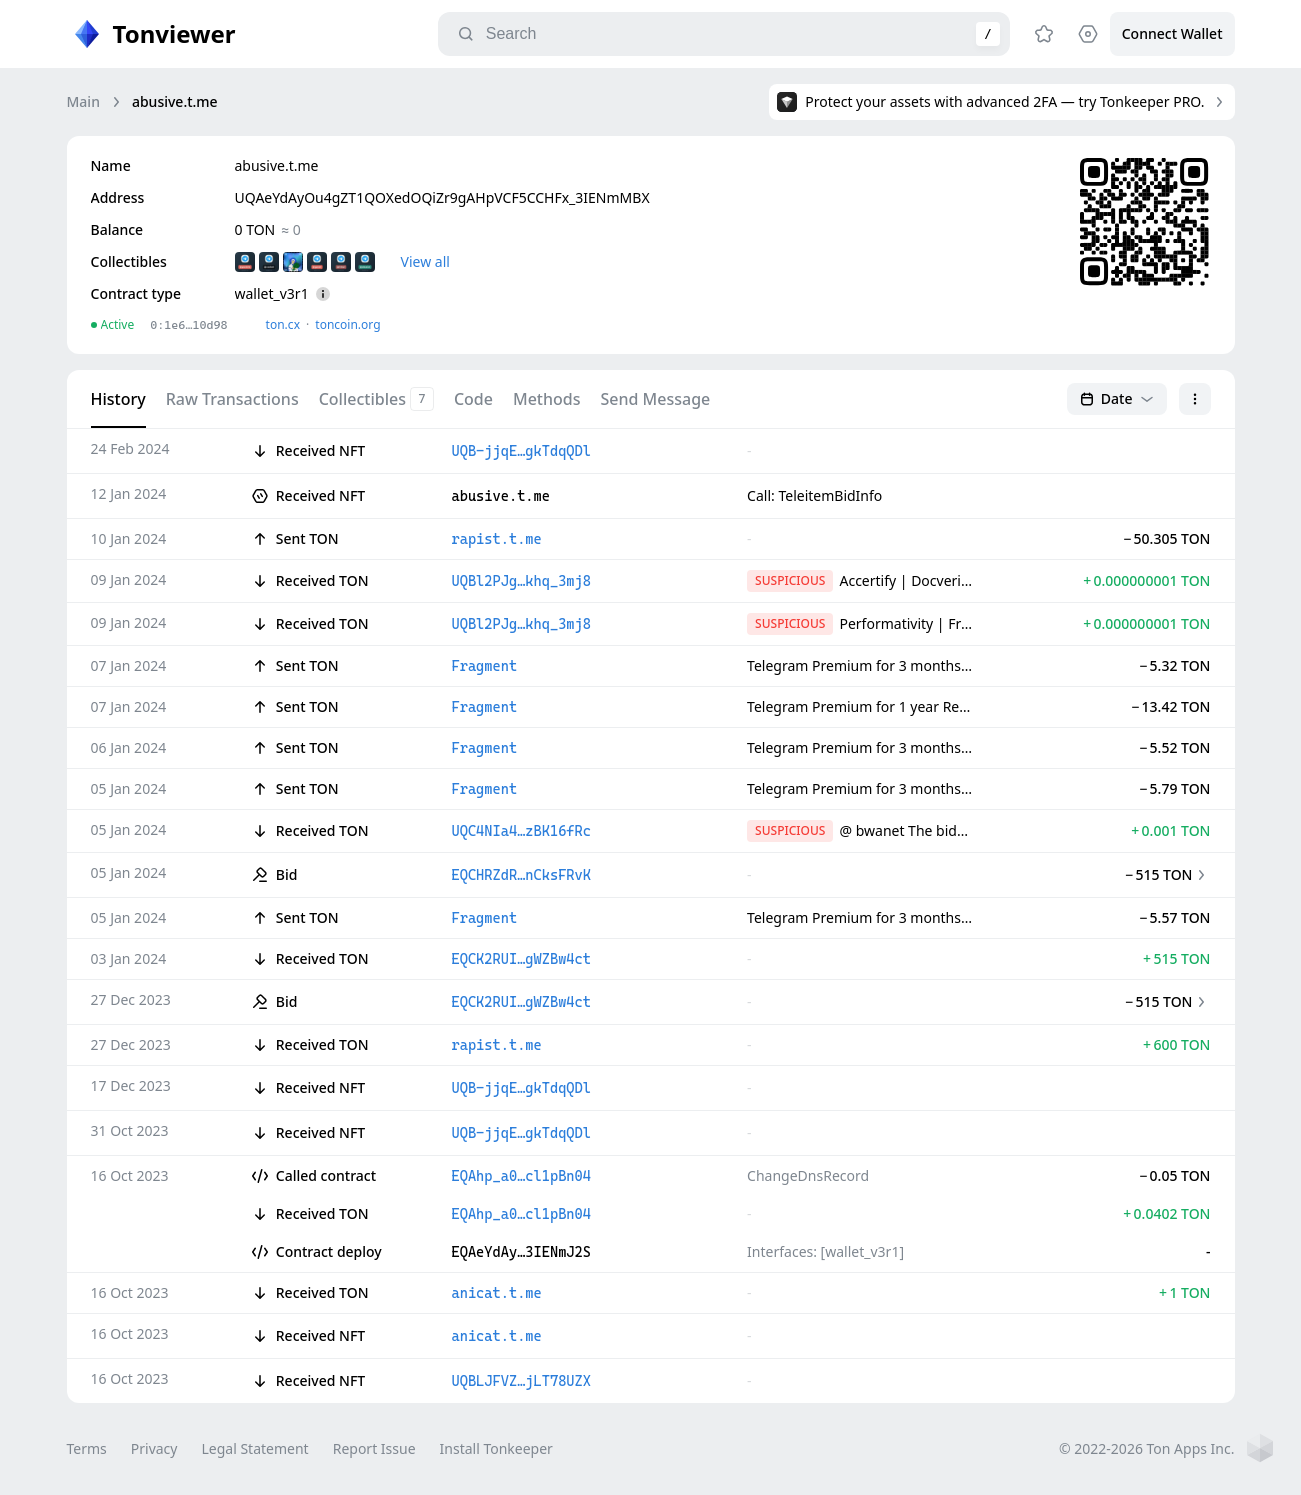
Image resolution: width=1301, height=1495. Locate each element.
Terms (87, 1448)
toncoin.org (347, 324)
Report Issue (374, 1448)
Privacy (154, 1448)
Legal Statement (254, 1448)
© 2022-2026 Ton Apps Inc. (1146, 1448)
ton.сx (283, 324)
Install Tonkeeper (496, 1448)
